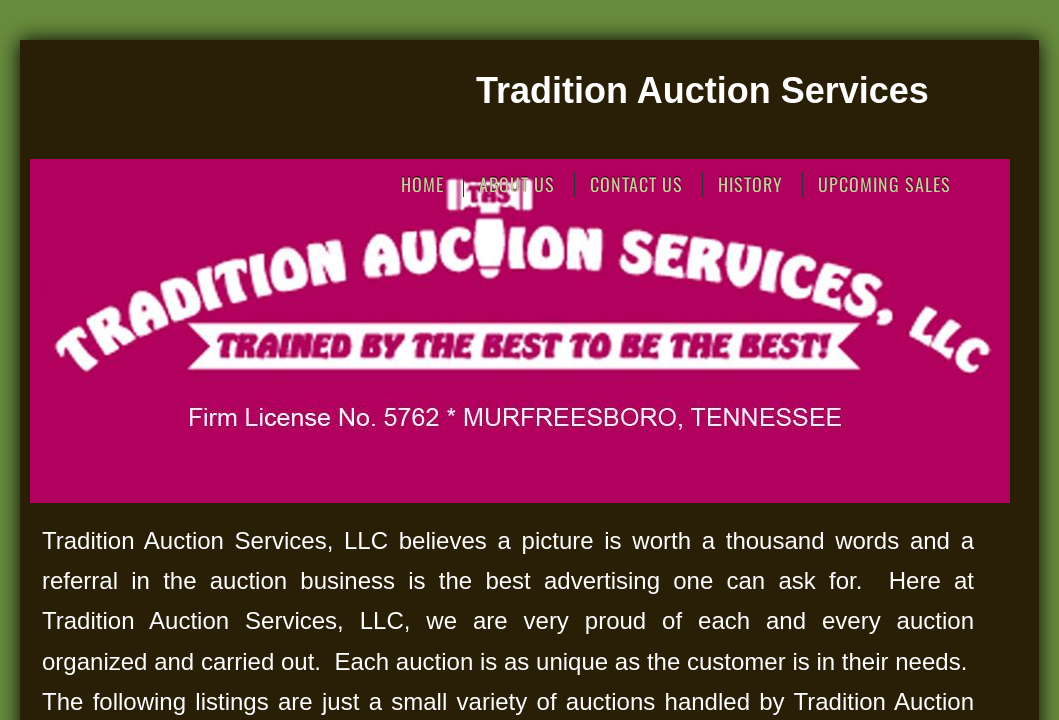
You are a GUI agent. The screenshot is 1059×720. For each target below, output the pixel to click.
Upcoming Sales (884, 184)
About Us (517, 184)
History (750, 184)
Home (422, 184)
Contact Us (636, 184)
